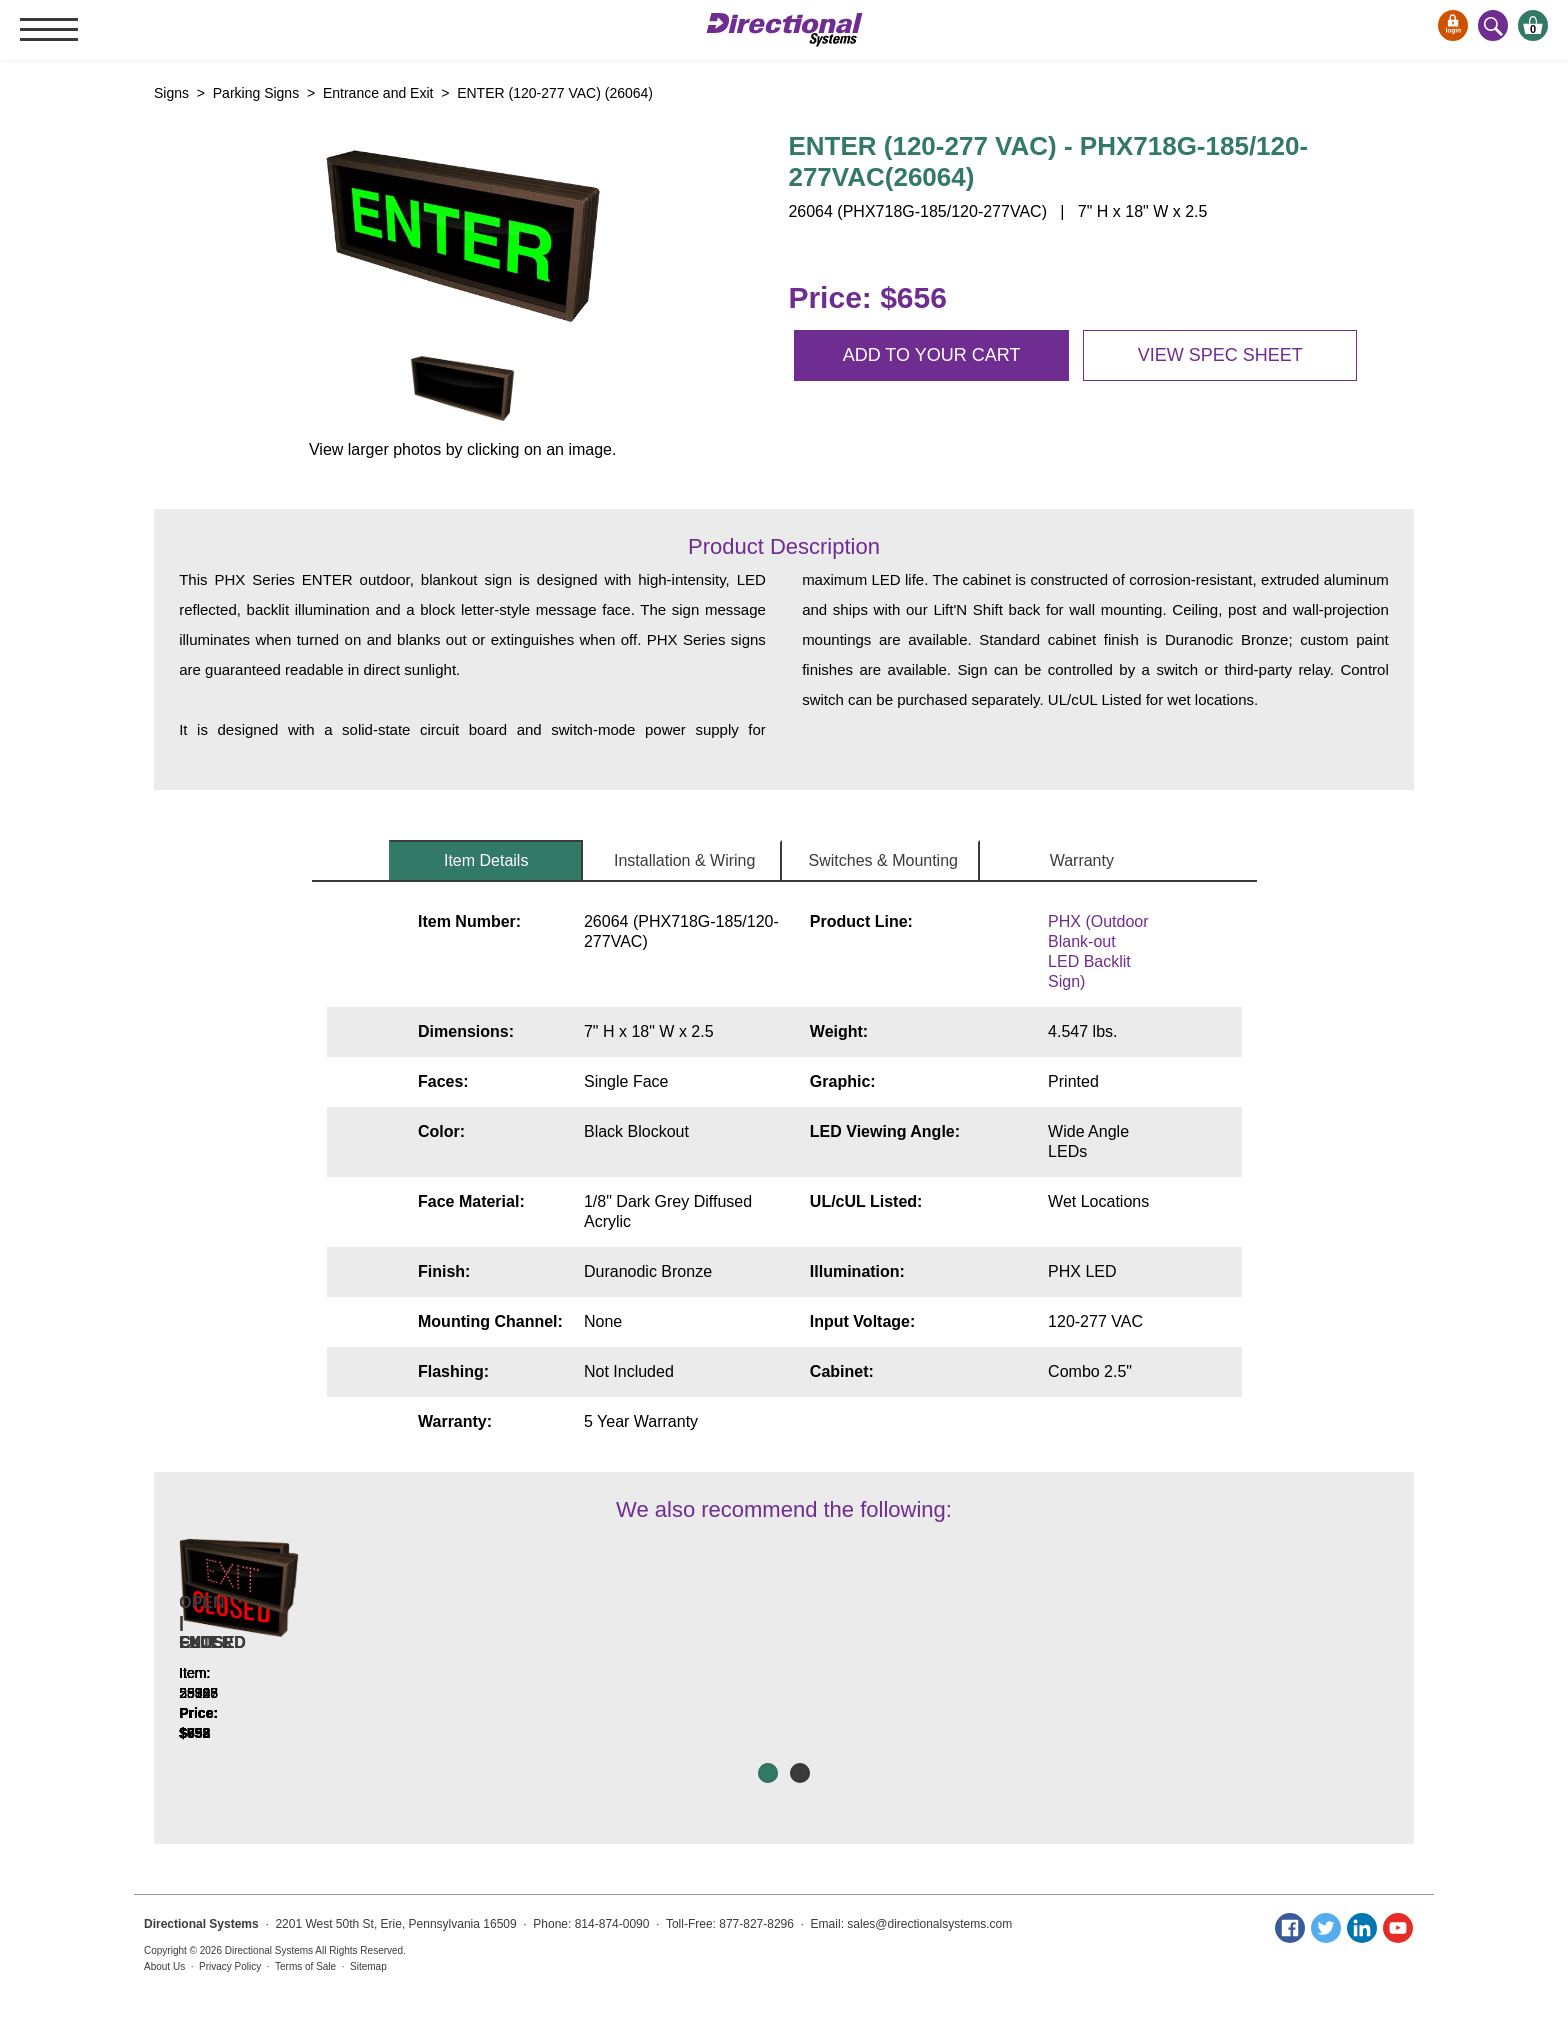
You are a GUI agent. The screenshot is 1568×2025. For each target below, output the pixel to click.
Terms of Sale (305, 1966)
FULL (1025, 1682)
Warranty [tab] (1082, 860)
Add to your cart (932, 355)
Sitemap (368, 1966)
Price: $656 (867, 297)
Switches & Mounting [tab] (883, 860)
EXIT (300, 1682)
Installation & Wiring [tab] (684, 860)
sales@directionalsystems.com (929, 1924)
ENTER (1268, 1682)
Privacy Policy (230, 1966)
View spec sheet (1220, 355)
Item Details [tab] (486, 860)
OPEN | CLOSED (541, 1682)
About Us (164, 1966)
